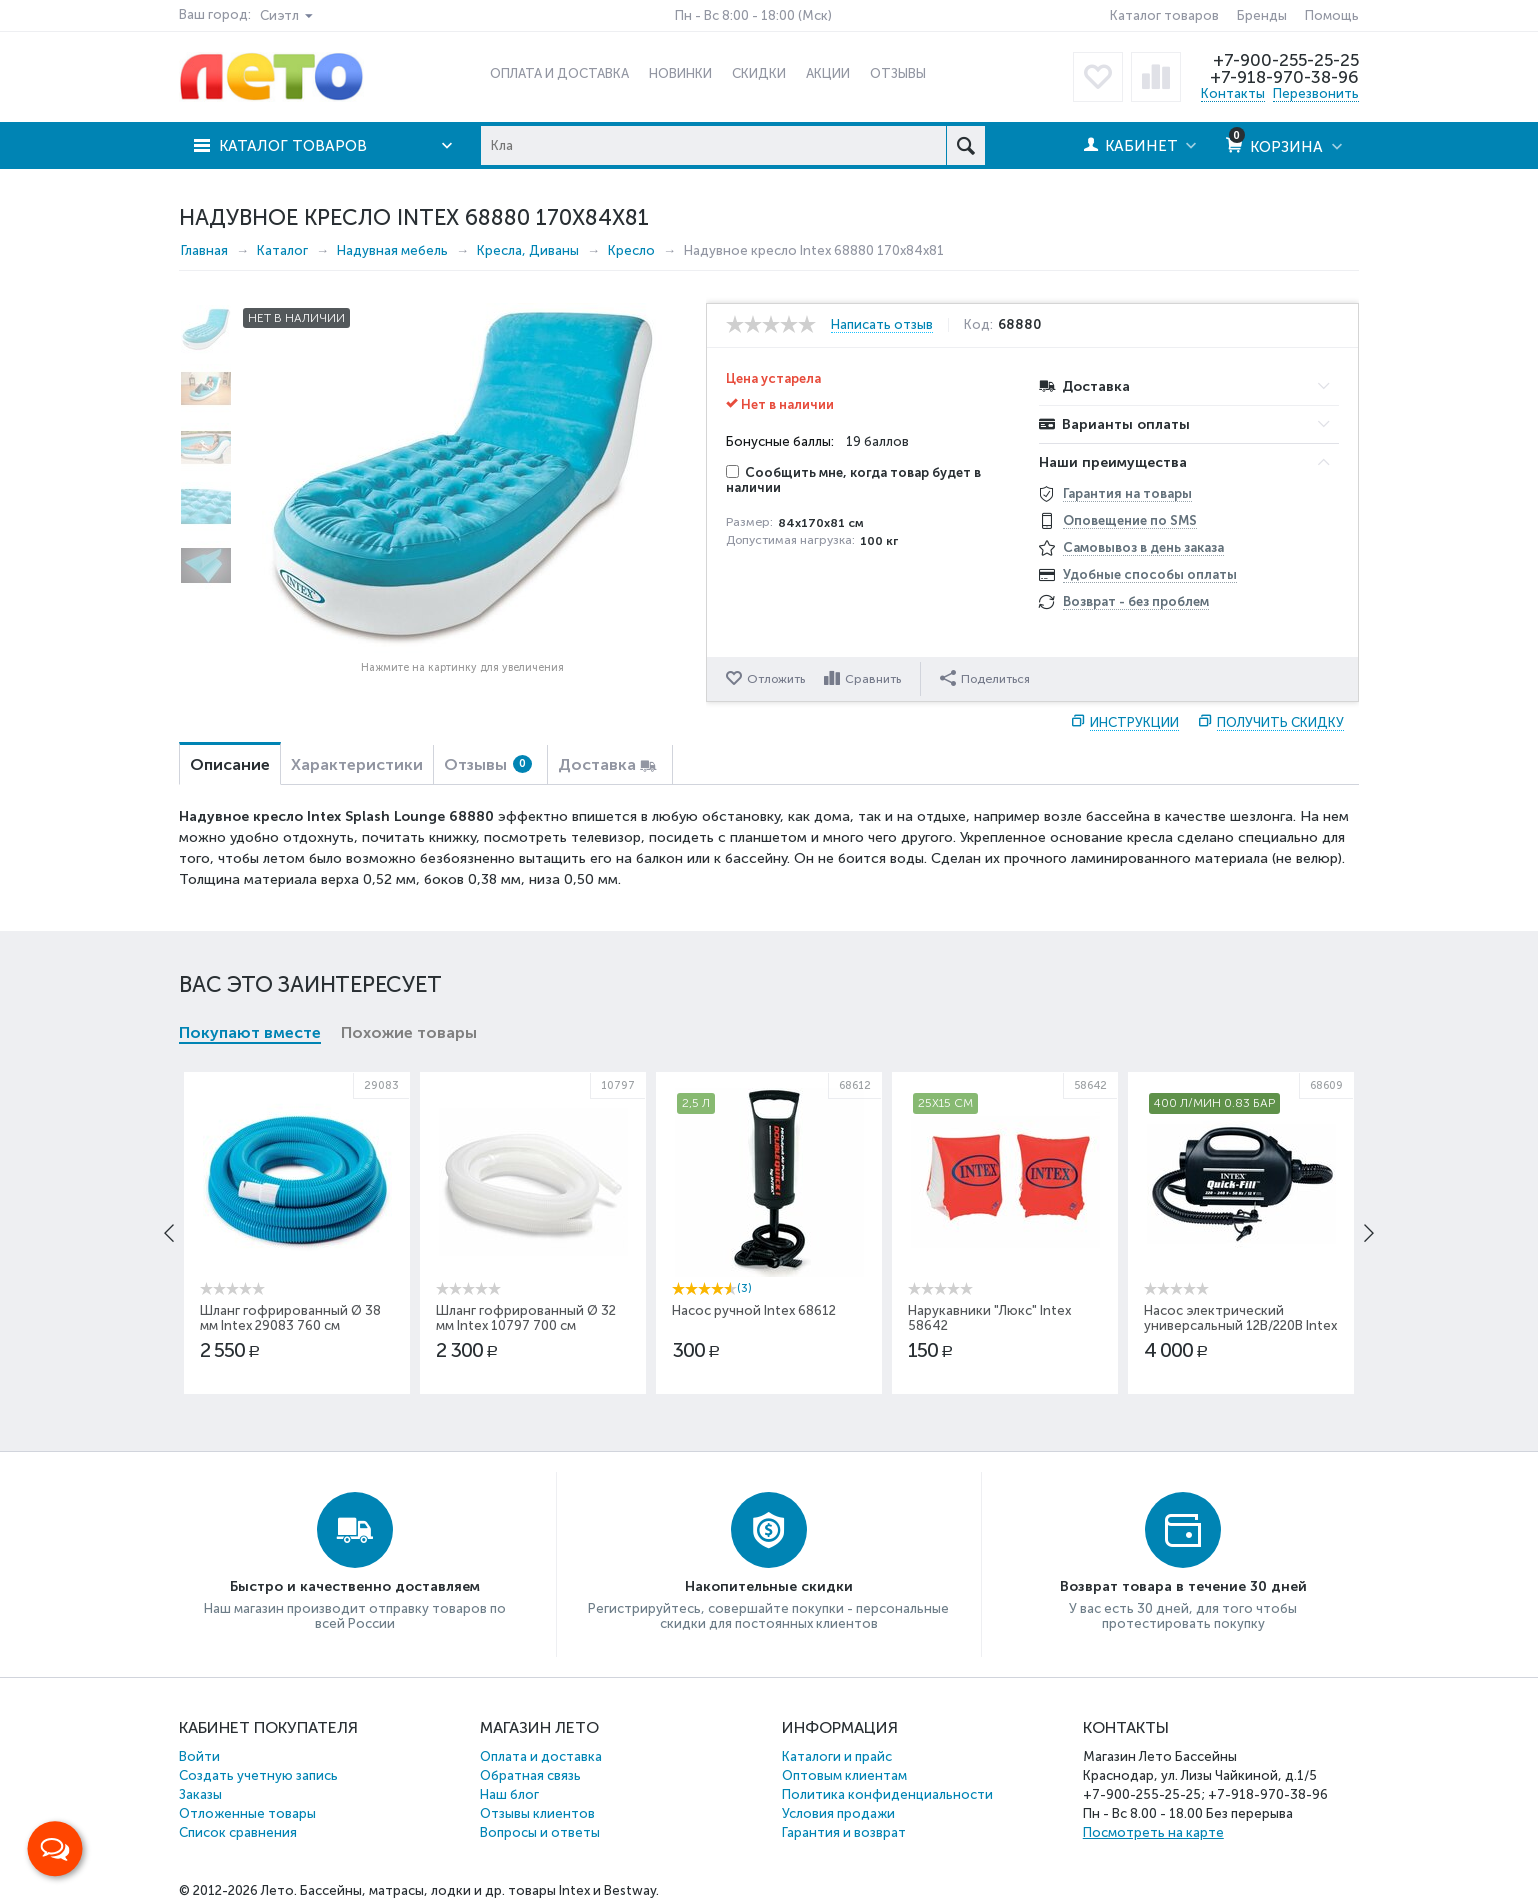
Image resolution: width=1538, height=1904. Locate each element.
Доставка (597, 764)
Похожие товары (409, 1032)
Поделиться (985, 678)
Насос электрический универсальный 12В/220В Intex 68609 (1240, 1325)
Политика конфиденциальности (887, 1794)
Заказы (200, 1794)
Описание (230, 764)
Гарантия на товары (1127, 493)
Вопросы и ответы (540, 1832)
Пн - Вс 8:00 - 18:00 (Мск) (753, 15)
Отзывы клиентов (537, 1813)
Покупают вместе (250, 1032)
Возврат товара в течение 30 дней (1183, 1586)
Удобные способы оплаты (1150, 574)
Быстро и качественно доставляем (355, 1586)
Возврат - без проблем (1136, 601)
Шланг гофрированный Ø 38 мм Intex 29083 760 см (290, 1318)
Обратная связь (530, 1775)
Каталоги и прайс (837, 1756)
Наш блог (509, 1794)
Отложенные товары (247, 1813)
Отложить (776, 679)
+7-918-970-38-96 (1284, 77)
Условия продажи (838, 1813)
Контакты (1233, 93)
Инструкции (1134, 722)
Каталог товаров (1164, 15)
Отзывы (488, 764)
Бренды (1262, 15)
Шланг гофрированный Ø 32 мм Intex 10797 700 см (526, 1318)
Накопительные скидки (769, 1586)
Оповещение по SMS (1130, 520)
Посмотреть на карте (1153, 1832)
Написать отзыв (882, 325)
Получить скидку (1280, 722)
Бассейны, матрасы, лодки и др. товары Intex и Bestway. (479, 1890)
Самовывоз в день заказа (1143, 547)
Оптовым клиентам (844, 1775)
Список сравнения (238, 1832)
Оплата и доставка (541, 1756)
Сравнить (873, 679)
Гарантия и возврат (844, 1832)
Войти (199, 1756)
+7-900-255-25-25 (1286, 60)
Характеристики (357, 764)
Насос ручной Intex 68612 (754, 1310)
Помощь (1332, 15)
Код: (978, 325)
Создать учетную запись (258, 1775)
